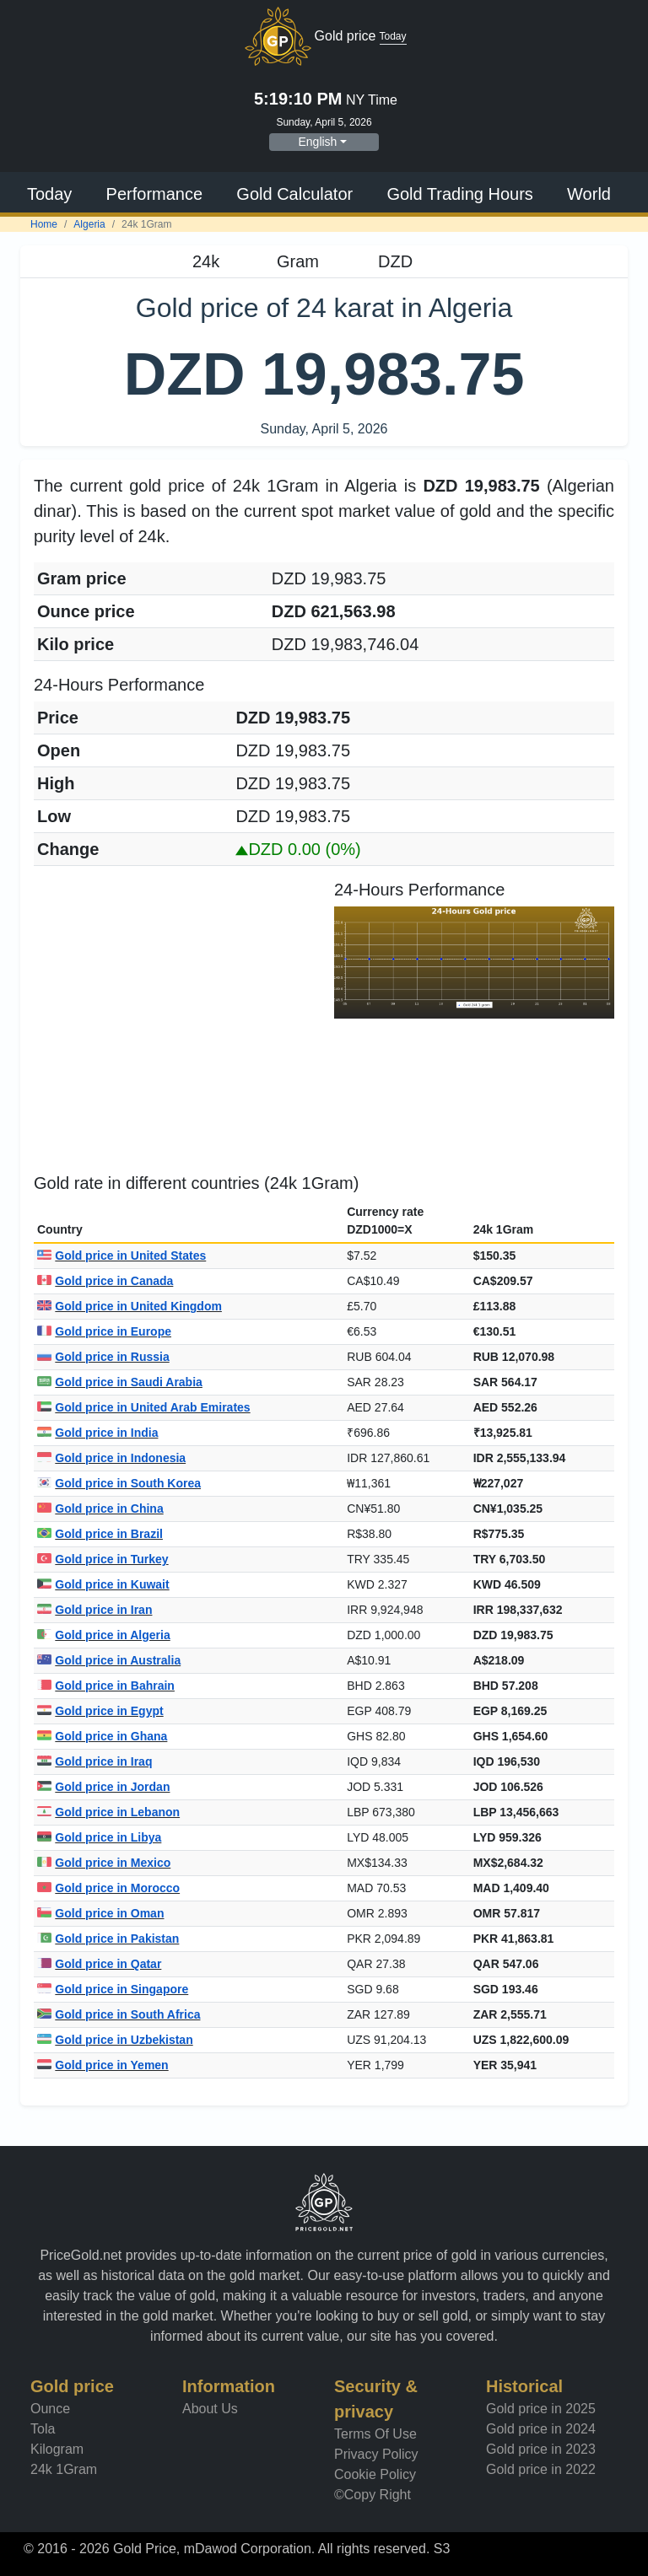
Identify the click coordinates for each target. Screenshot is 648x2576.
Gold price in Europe (104, 1331)
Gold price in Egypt (100, 1711)
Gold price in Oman (100, 1913)
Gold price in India (97, 1432)
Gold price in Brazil (100, 1534)
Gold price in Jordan (103, 1787)
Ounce (50, 2408)
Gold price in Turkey (103, 1559)
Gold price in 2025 (541, 2408)
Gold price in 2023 (541, 2449)
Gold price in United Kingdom (129, 1306)
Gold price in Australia (109, 1660)
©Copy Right (372, 2494)
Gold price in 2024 (541, 2429)
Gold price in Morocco (108, 1888)
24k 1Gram (63, 2469)
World (589, 194)
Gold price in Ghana (102, 1736)
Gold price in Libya (99, 1837)
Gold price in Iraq (94, 1761)
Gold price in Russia (103, 1356)
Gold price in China (100, 1508)
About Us (210, 2408)
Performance (154, 194)
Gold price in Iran (94, 1609)
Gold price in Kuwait (103, 1584)
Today (49, 194)
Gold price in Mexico (103, 1862)
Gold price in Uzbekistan (115, 2039)
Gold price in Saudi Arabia (119, 1382)
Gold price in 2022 (541, 2469)
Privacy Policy (376, 2454)
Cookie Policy (375, 2474)
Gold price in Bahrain (106, 1685)
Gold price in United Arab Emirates (144, 1407)
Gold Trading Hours (459, 194)
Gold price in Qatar (99, 1964)
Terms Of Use (375, 2434)
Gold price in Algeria (103, 1635)
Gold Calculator (294, 194)
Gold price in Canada (105, 1281)
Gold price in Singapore (112, 1989)
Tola (42, 2429)
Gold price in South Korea (119, 1483)
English (317, 141)
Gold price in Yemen (103, 2065)
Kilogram (57, 2449)
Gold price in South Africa (119, 2014)
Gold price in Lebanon (108, 1812)
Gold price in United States (121, 1255)
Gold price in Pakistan (108, 1938)
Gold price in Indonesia (111, 1458)
